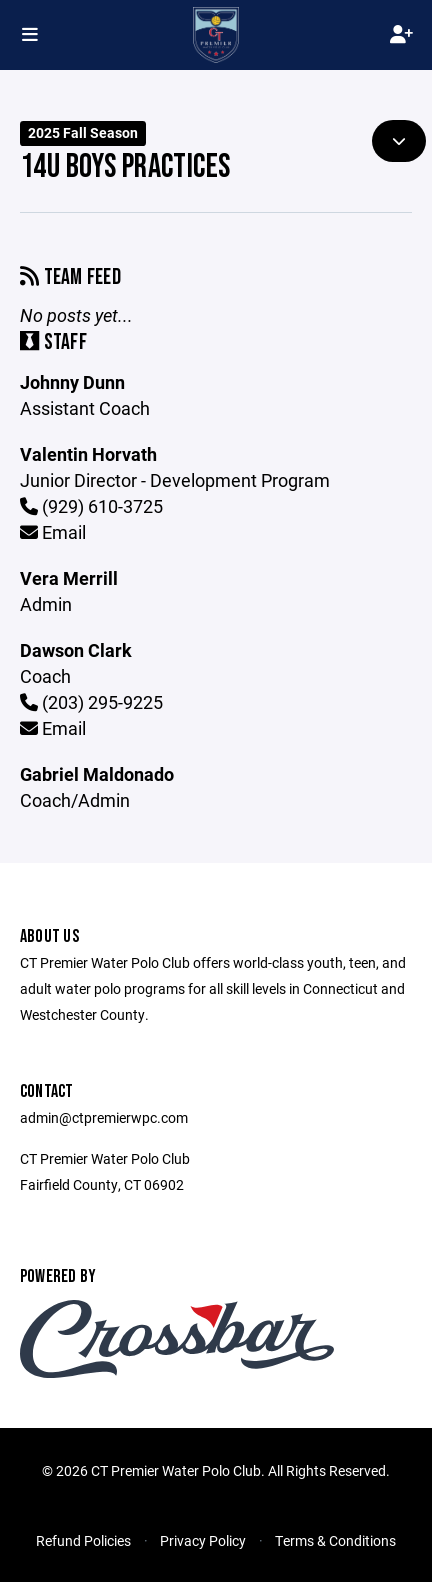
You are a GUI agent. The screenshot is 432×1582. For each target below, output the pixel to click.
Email (53, 532)
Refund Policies (83, 1540)
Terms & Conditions (335, 1540)
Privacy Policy (203, 1540)
